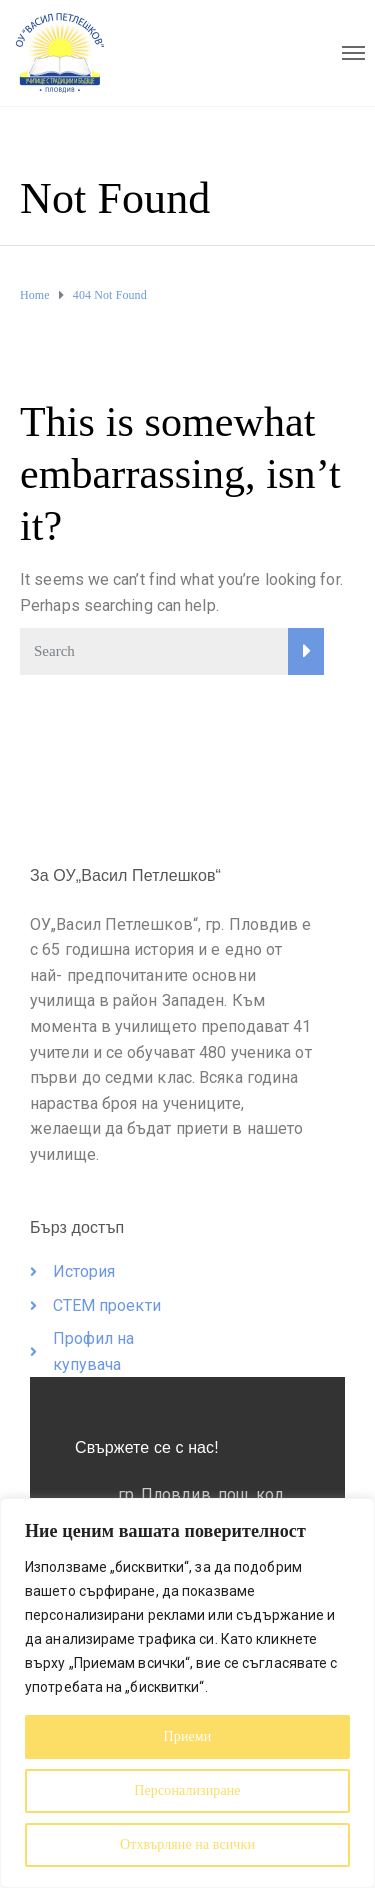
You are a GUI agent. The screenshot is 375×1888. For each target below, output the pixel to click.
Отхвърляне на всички (187, 1844)
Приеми (188, 1736)
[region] (187, 1693)
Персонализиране (187, 1790)
